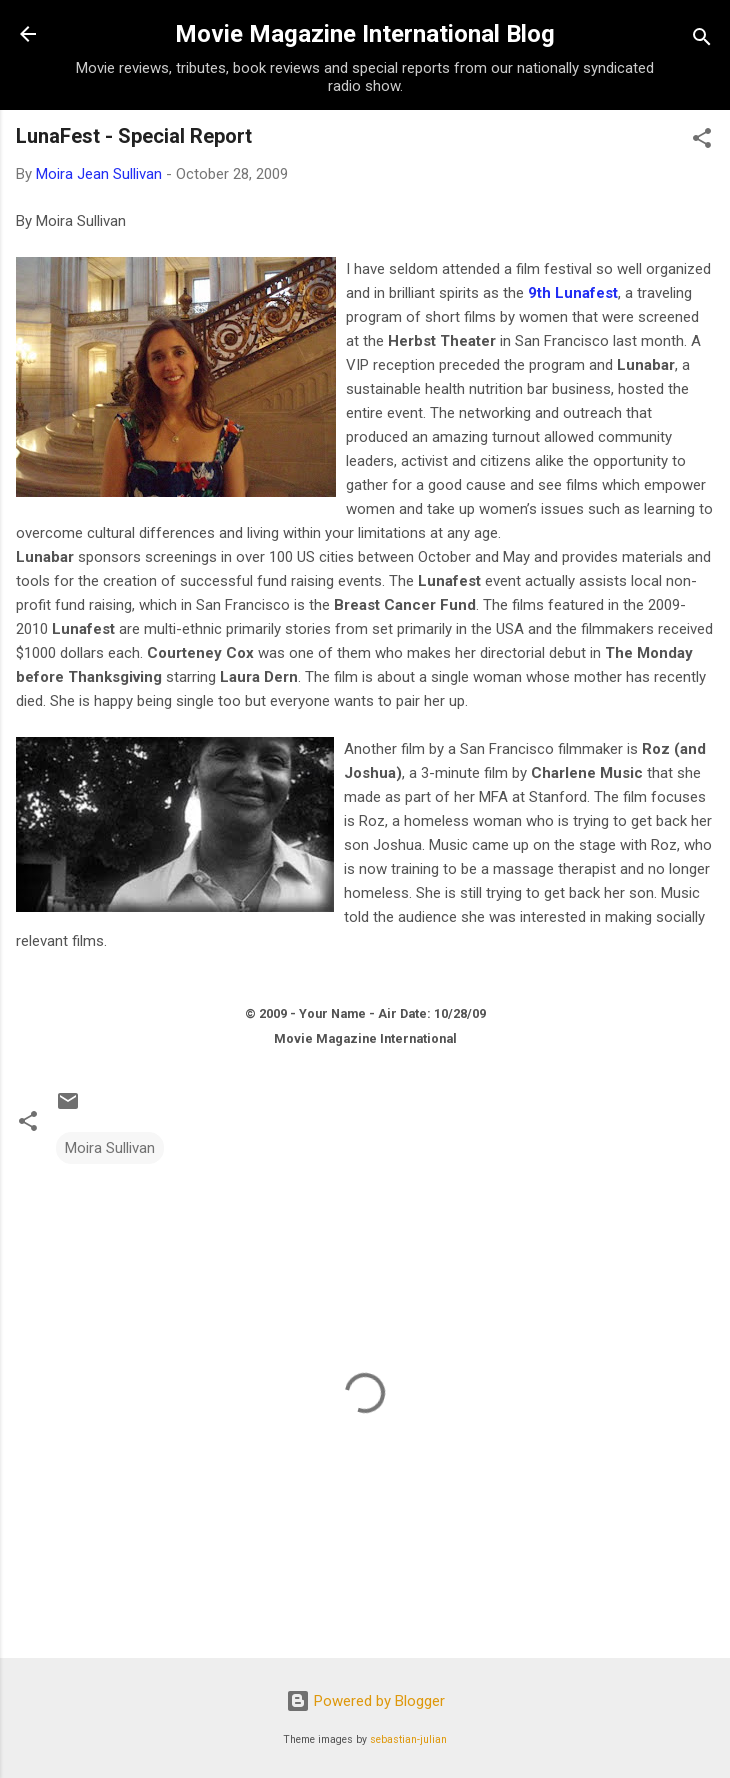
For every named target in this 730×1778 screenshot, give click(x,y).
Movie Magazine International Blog (365, 34)
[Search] (702, 40)
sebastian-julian (408, 1739)
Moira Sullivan (110, 1148)
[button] (702, 141)
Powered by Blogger (365, 1701)
